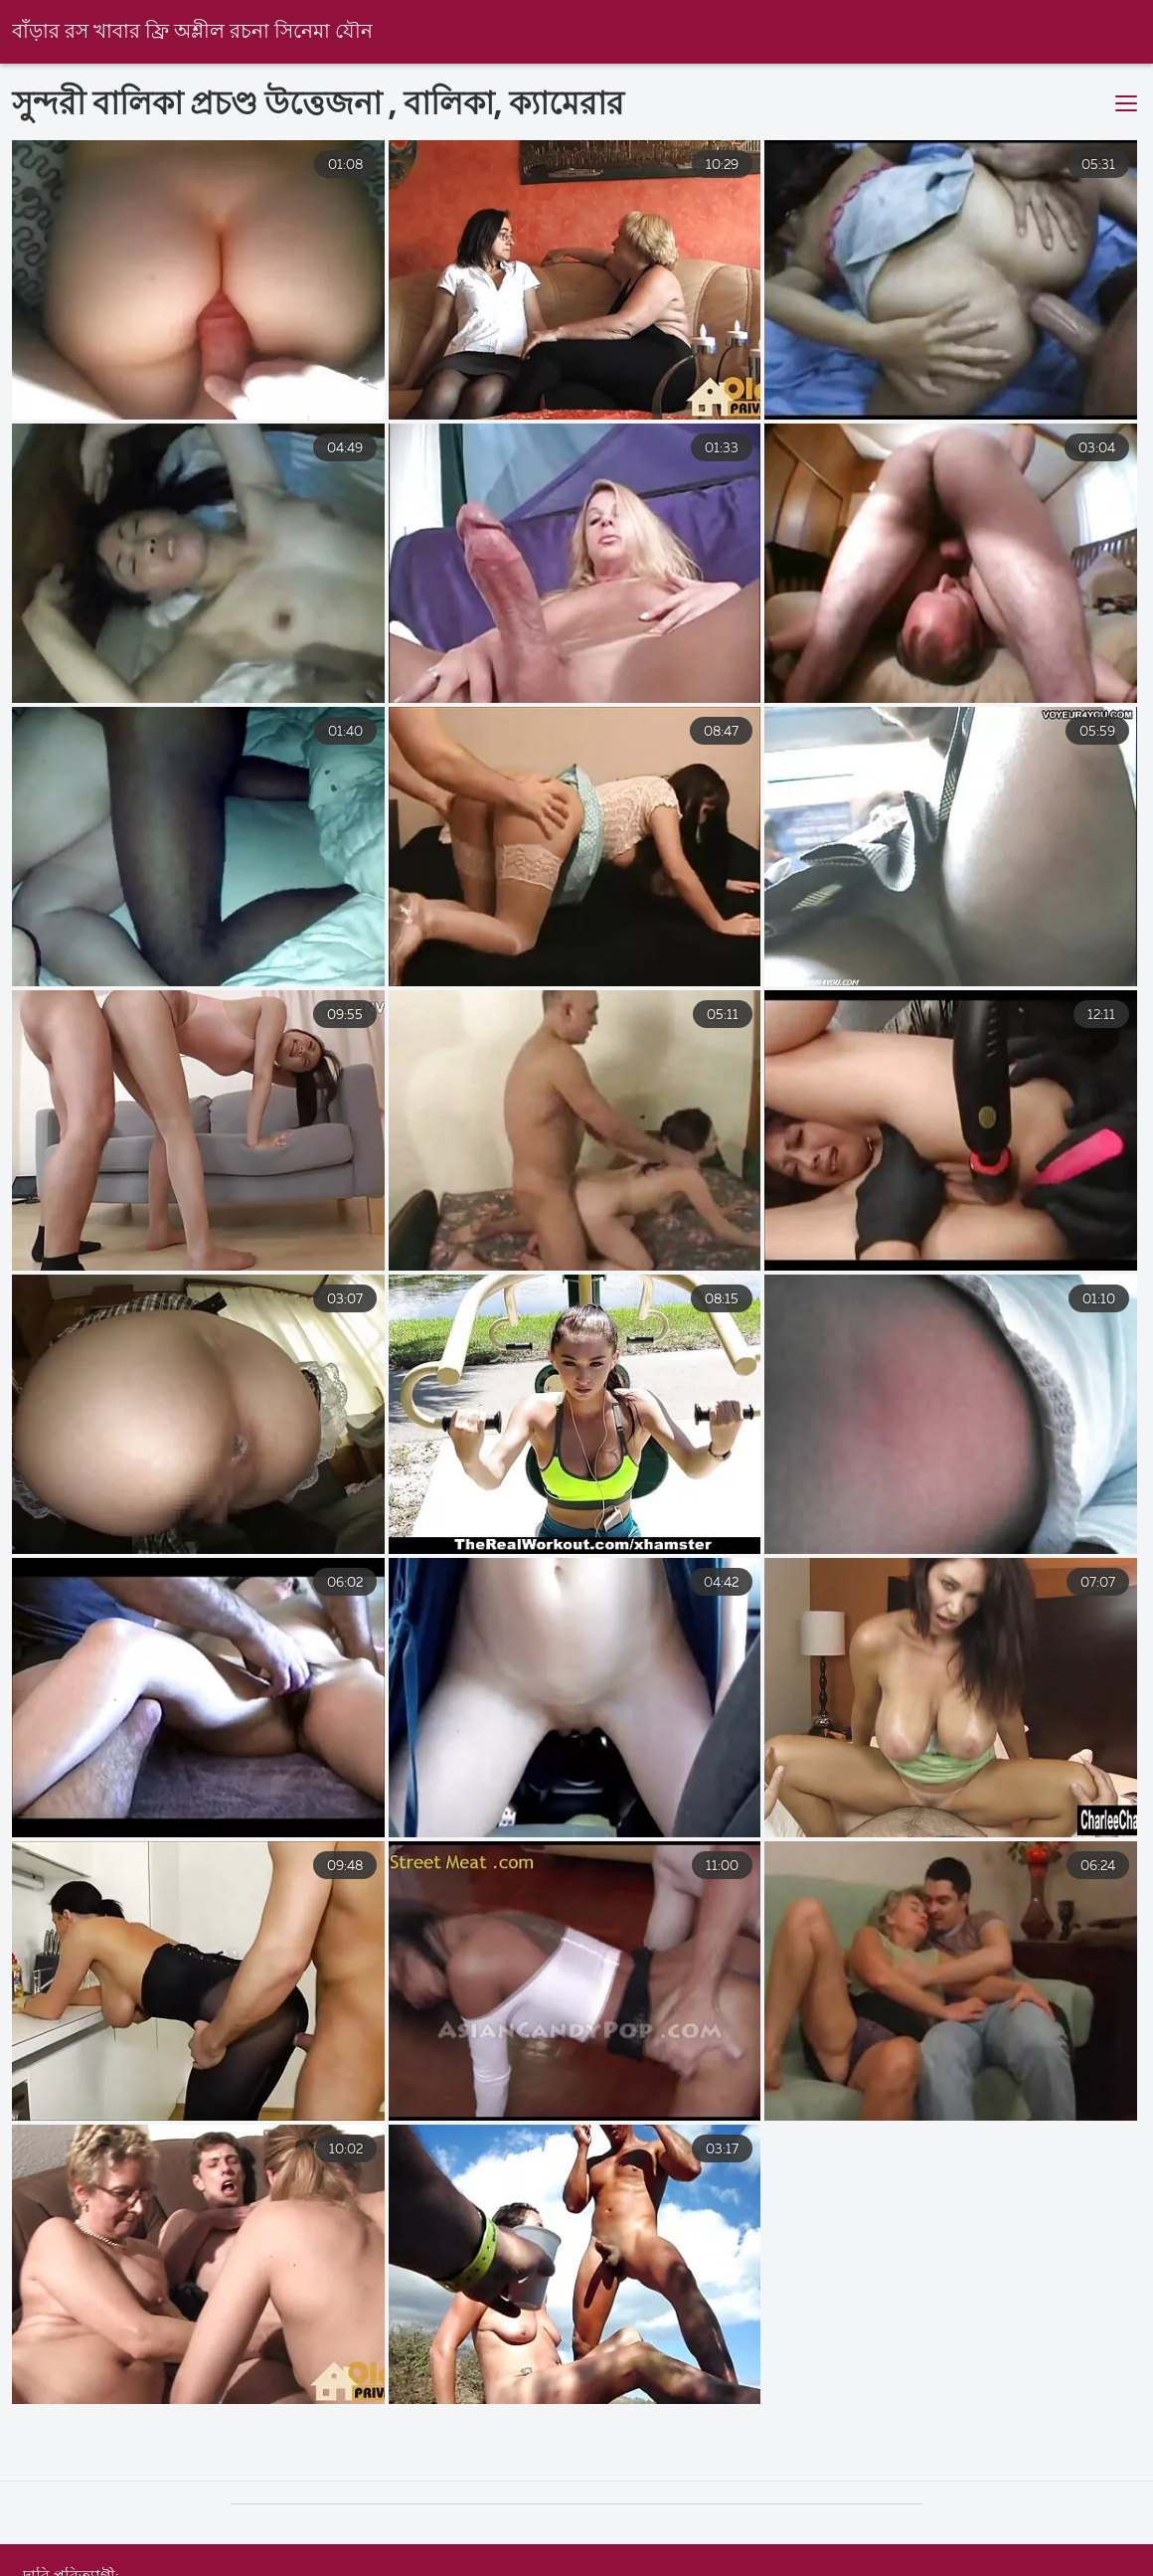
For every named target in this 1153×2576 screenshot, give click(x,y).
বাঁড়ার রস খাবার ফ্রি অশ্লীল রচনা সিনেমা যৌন (192, 32)
